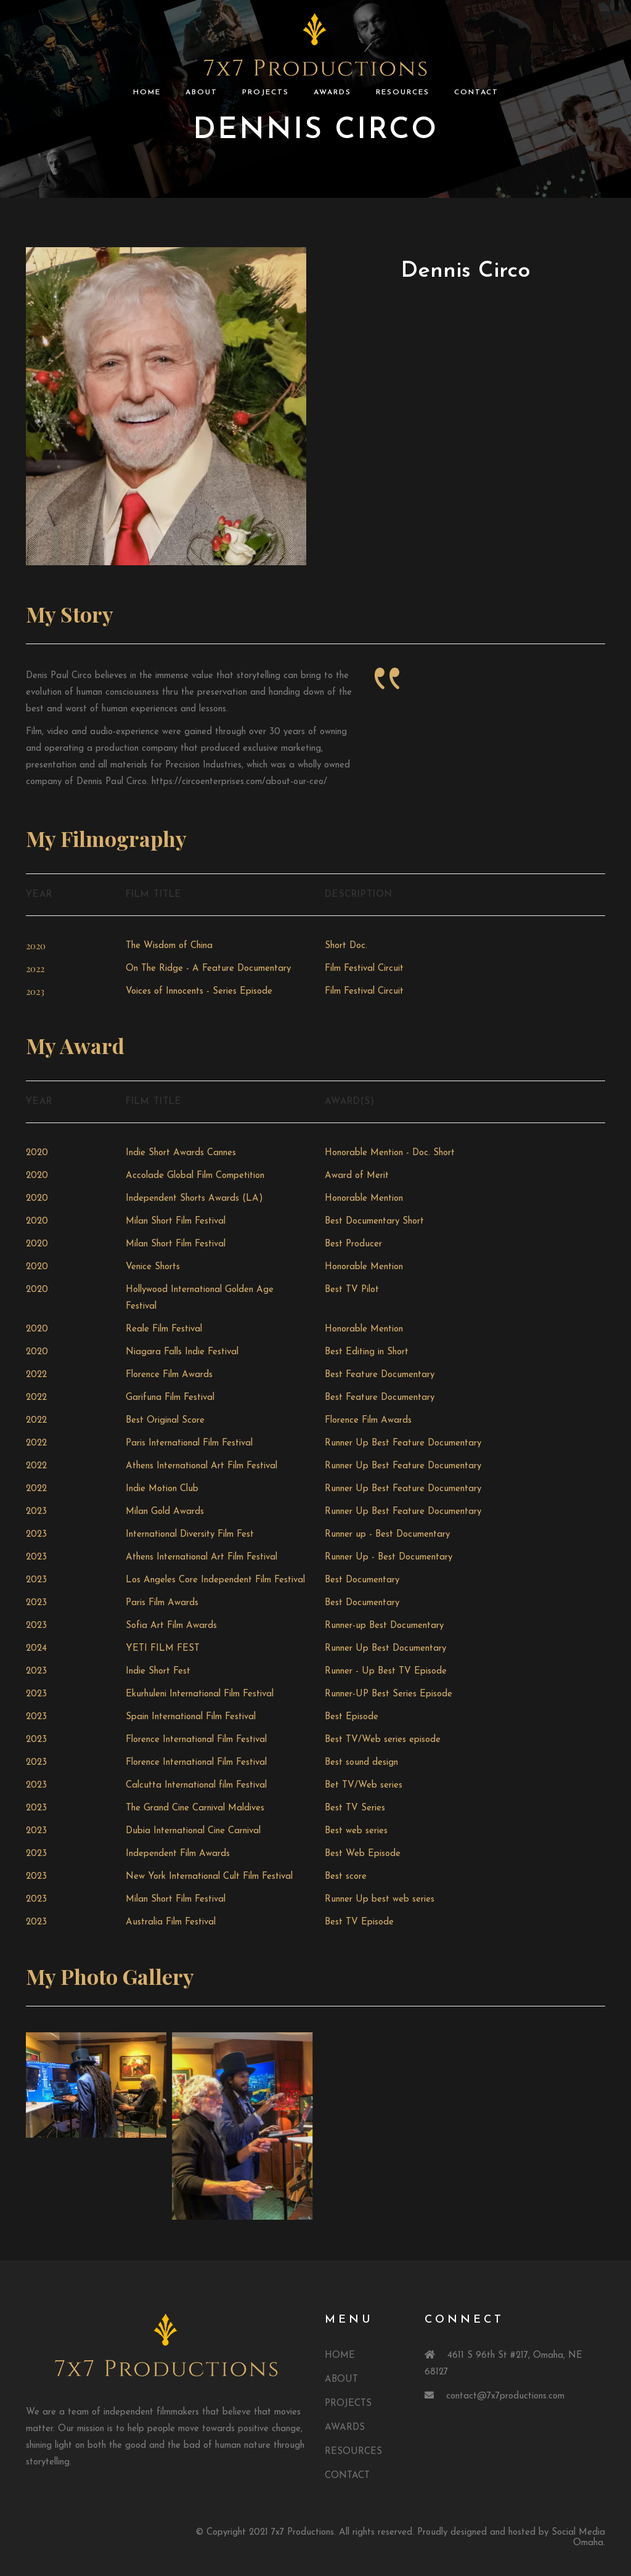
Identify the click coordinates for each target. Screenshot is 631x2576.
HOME (147, 92)
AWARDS (332, 92)
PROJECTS (265, 92)
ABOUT (201, 92)
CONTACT (476, 92)
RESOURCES (402, 92)
